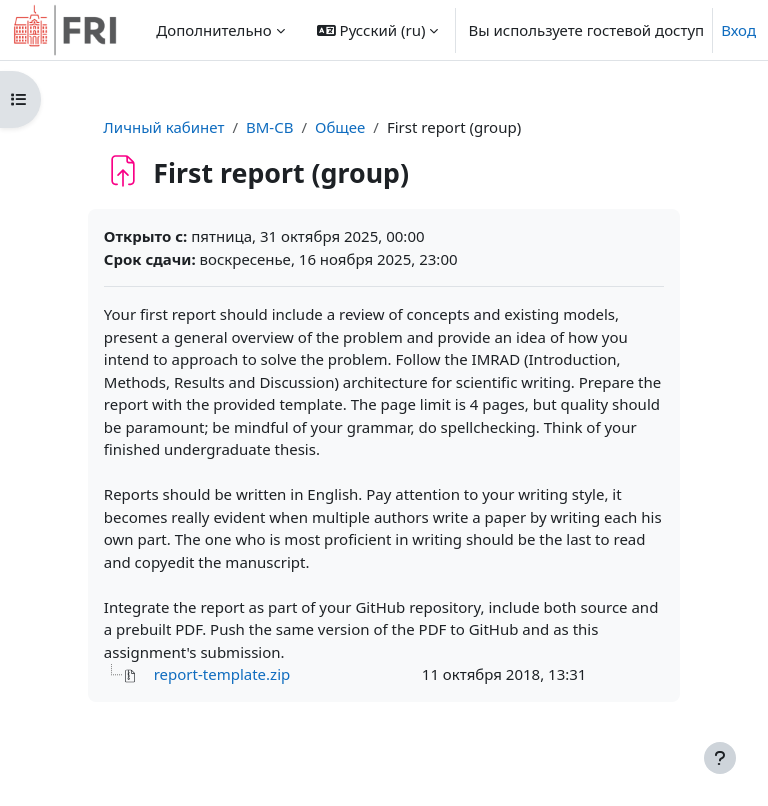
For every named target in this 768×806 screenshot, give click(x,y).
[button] (378, 30)
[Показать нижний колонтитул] (720, 758)
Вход (738, 30)
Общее (340, 127)
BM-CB (269, 127)
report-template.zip (222, 674)
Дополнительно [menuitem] (213, 30)
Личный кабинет (163, 127)
